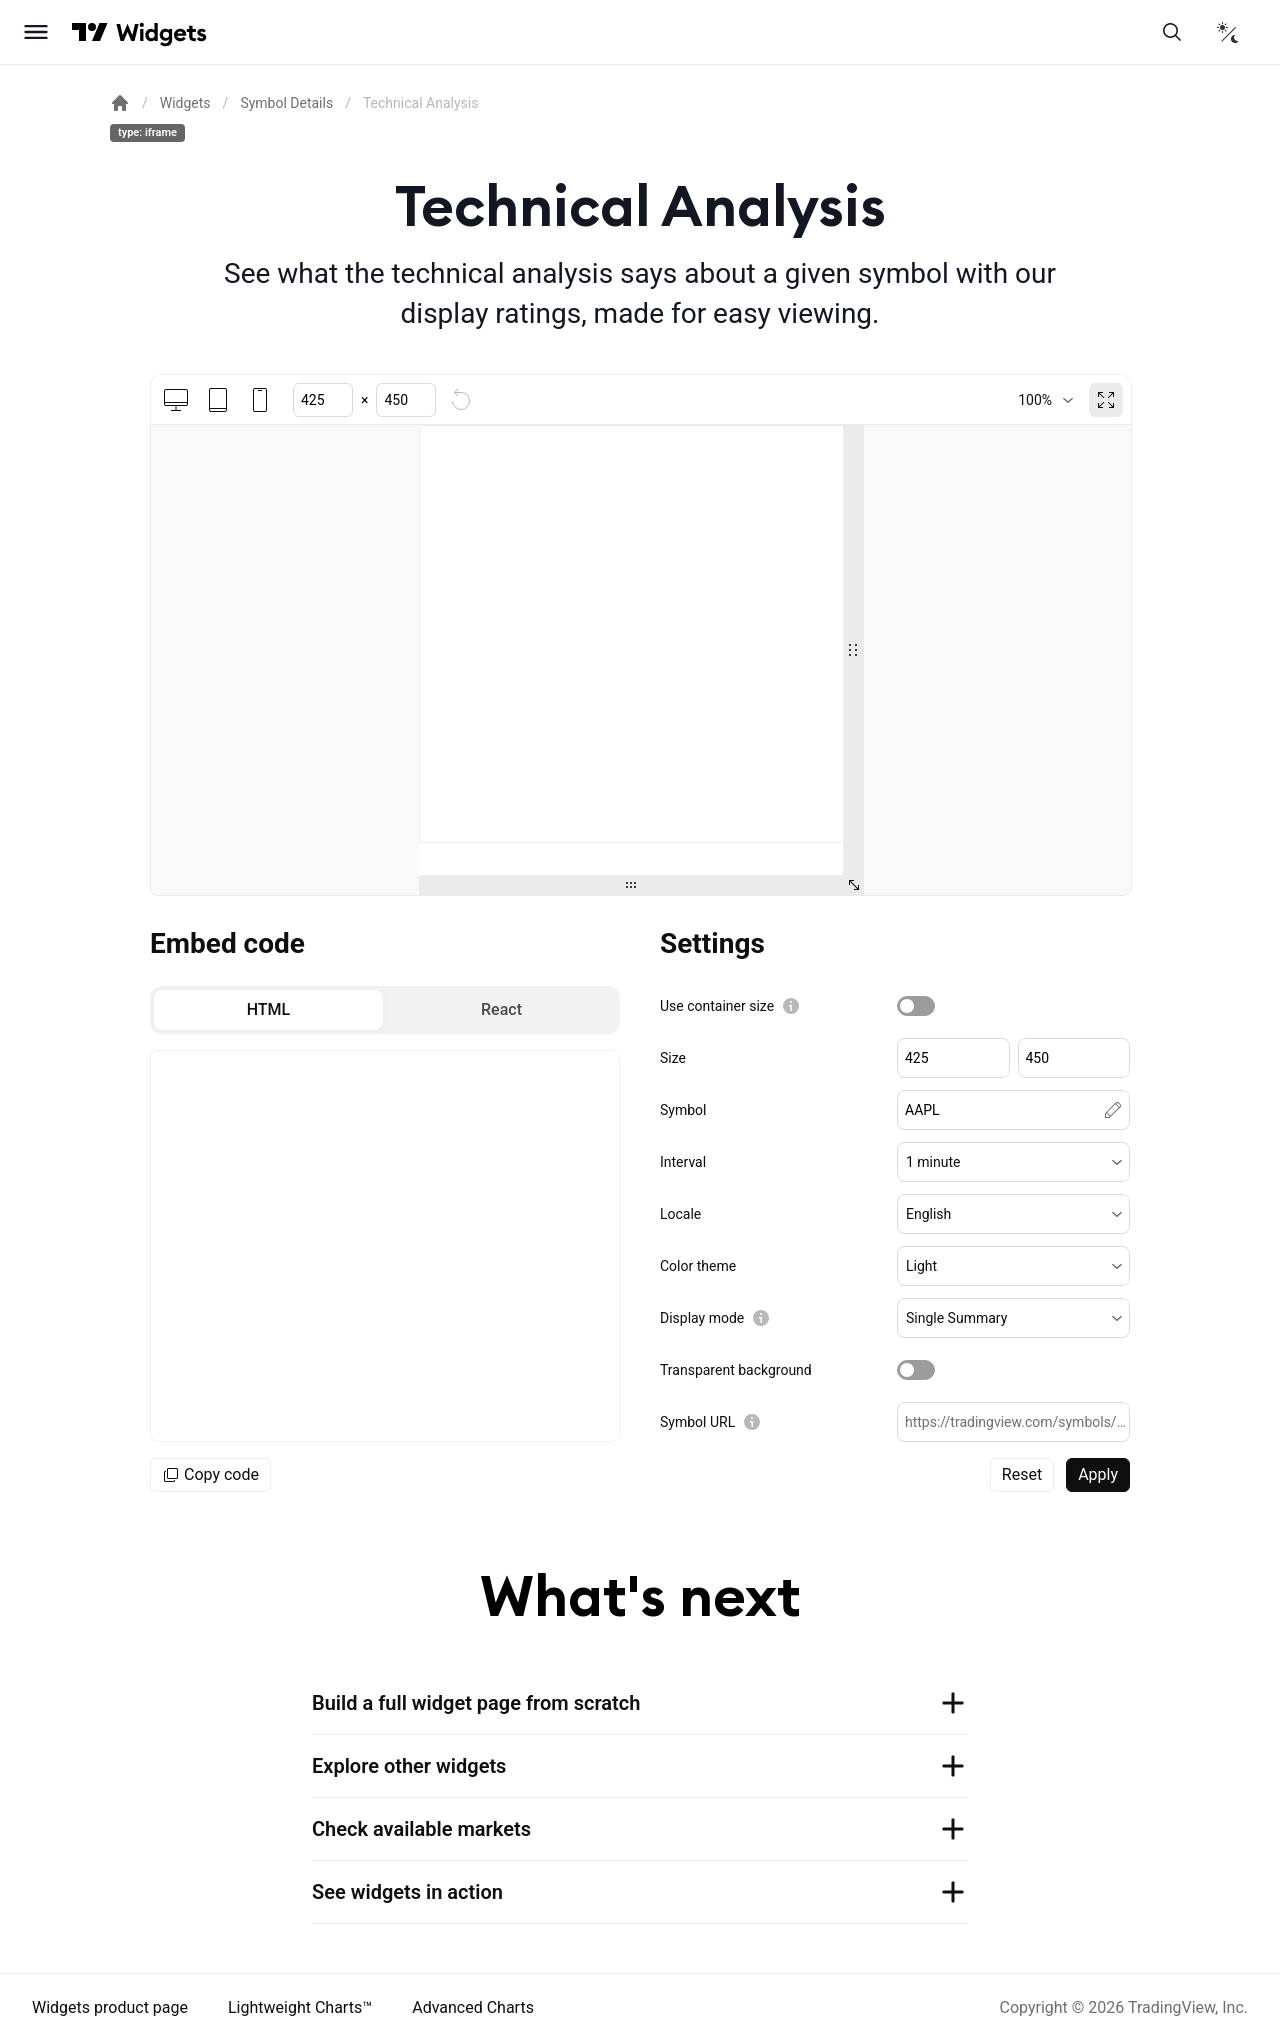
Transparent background (736, 1370)
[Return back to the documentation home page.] (120, 103)
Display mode (702, 1318)
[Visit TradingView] (90, 32)
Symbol (683, 1110)
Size (673, 1058)
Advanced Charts (473, 2007)
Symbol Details (286, 103)
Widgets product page (110, 2007)
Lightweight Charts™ (300, 2007)
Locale (680, 1214)
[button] (1013, 1162)
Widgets (185, 103)
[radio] (268, 1010)
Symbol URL (697, 1422)
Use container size (717, 1006)
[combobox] (1045, 400)
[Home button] (161, 32)
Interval (683, 1162)
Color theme (698, 1266)
